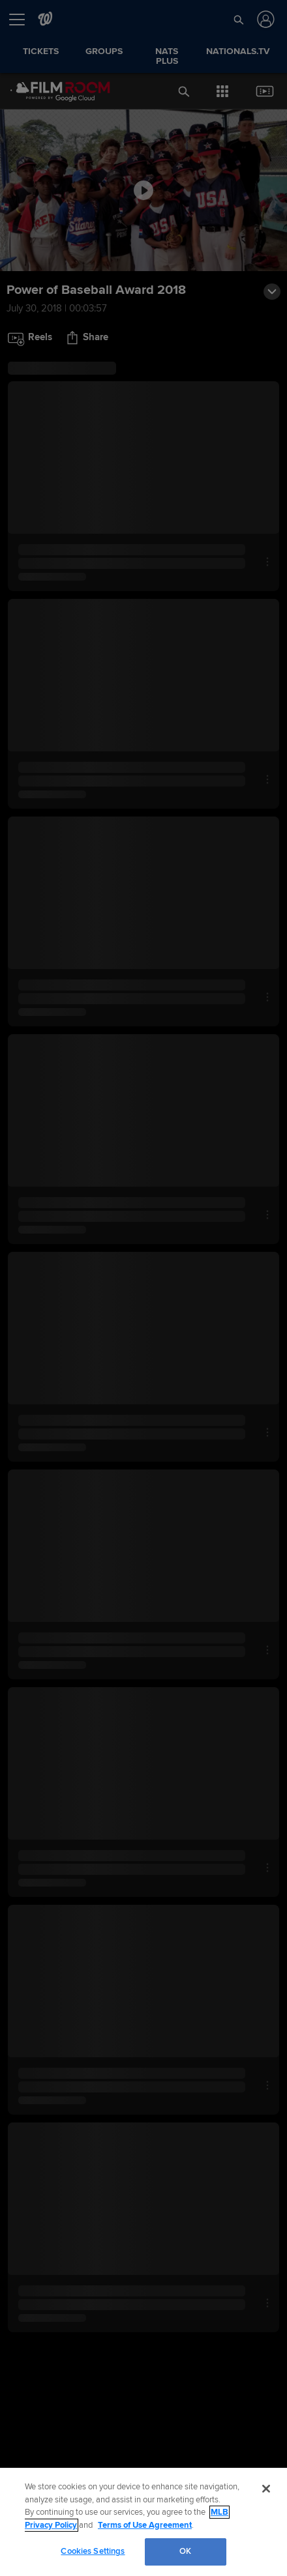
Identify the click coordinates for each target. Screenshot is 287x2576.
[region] (143, 2522)
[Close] (266, 2488)
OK (185, 2551)
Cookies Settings (93, 2551)
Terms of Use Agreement (145, 2525)
